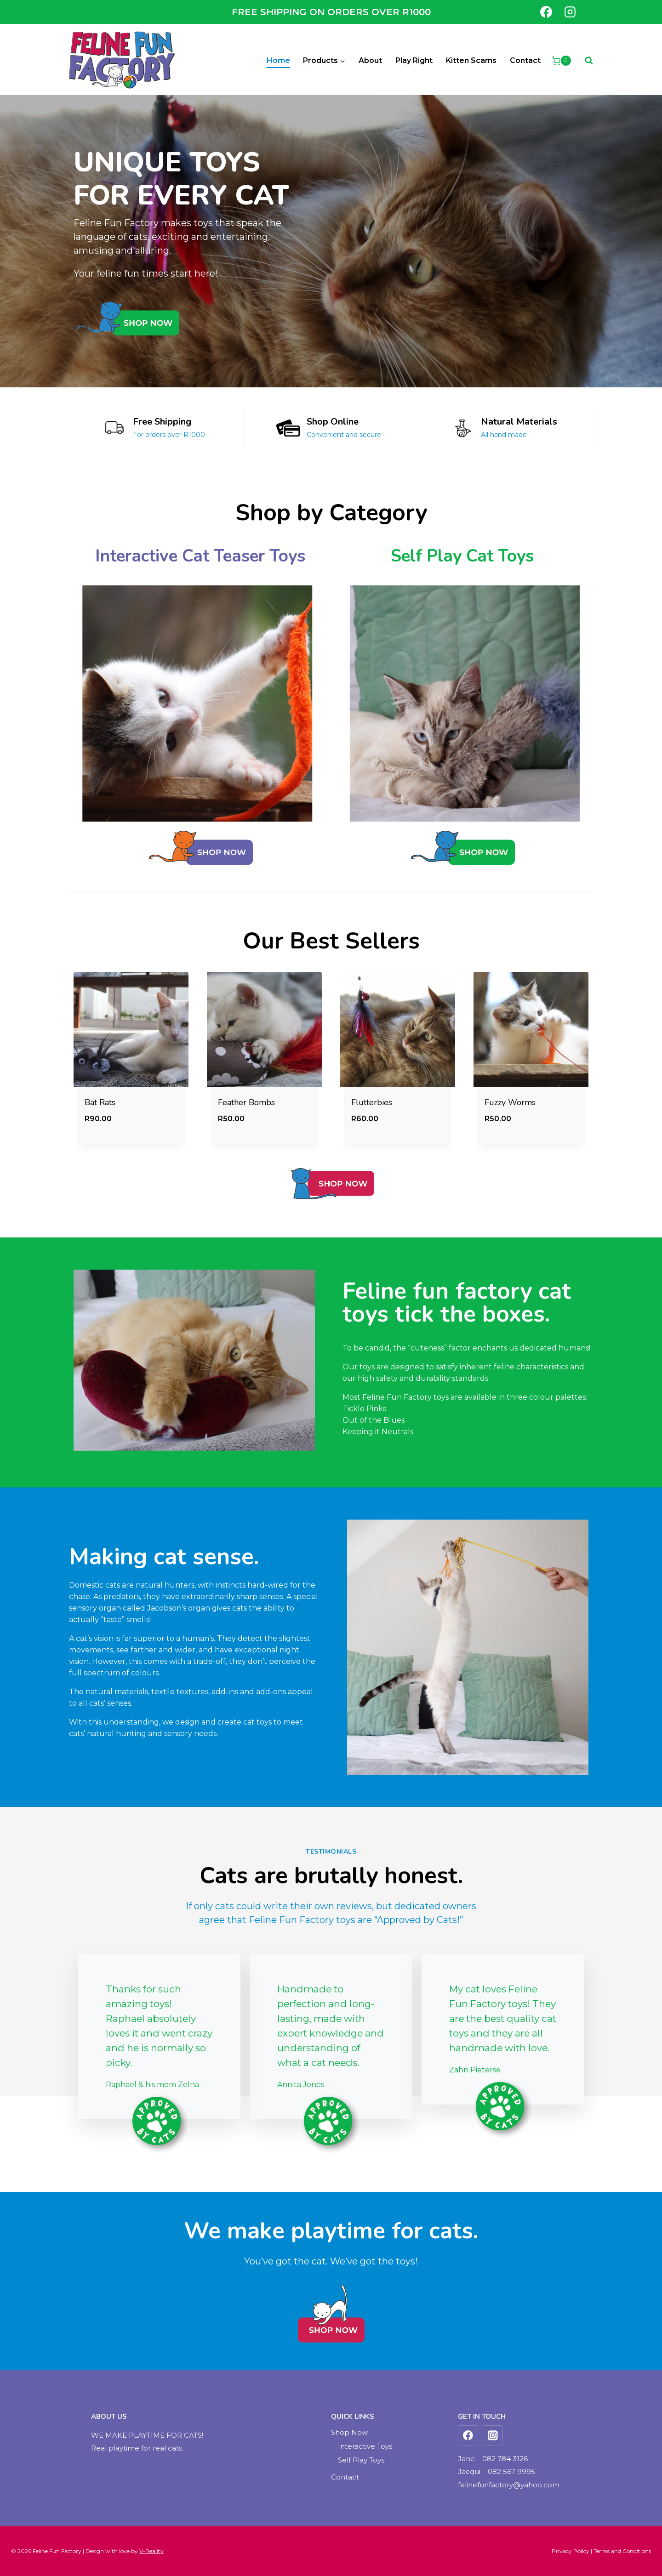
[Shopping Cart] (561, 61)
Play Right (414, 60)
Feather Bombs (246, 1102)
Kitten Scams (471, 60)
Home (278, 60)
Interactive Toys (365, 2446)
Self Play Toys (361, 2460)
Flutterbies (371, 1102)
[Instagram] (570, 12)
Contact (525, 60)
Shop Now (349, 2432)
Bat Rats (100, 1102)
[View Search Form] (584, 61)
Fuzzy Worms (510, 1102)
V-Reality (151, 2551)
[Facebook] (546, 12)
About (370, 60)
